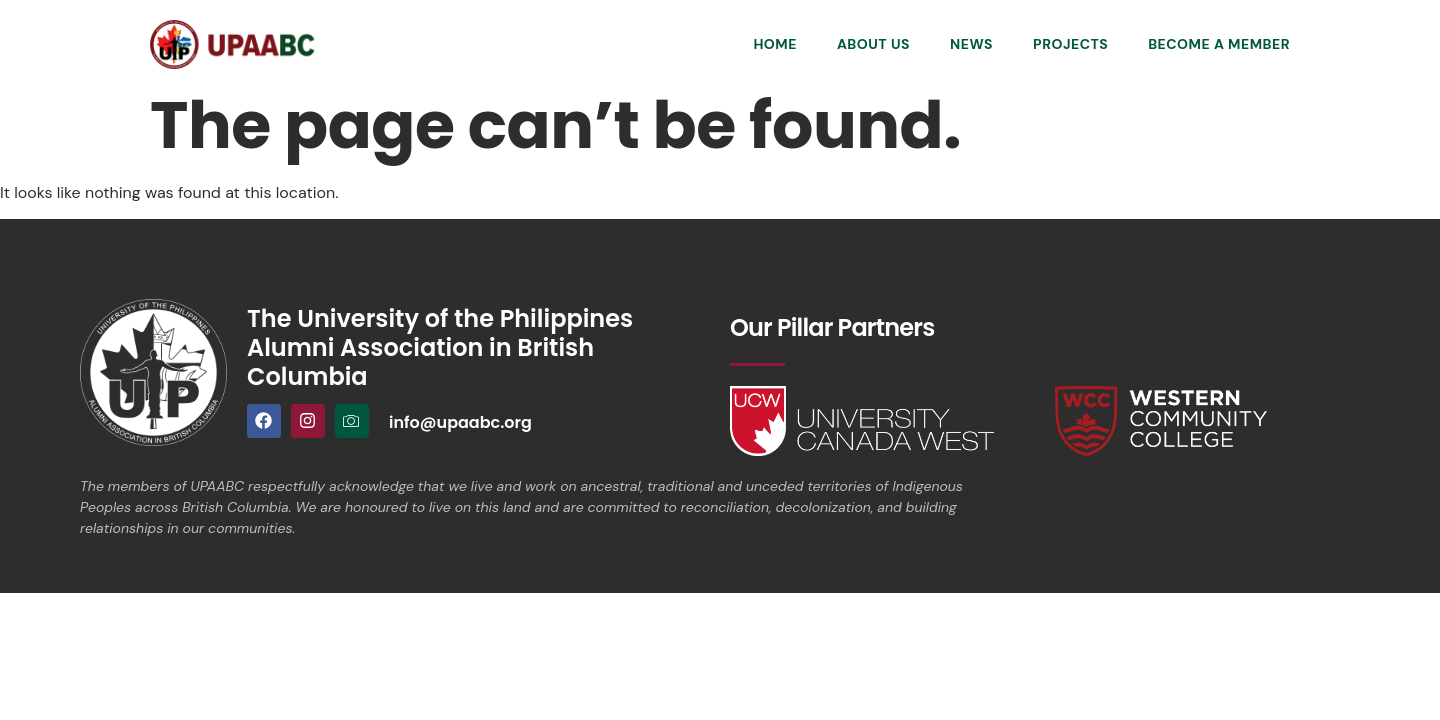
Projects (1070, 44)
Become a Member (1219, 44)
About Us (873, 44)
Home (775, 44)
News (971, 44)
